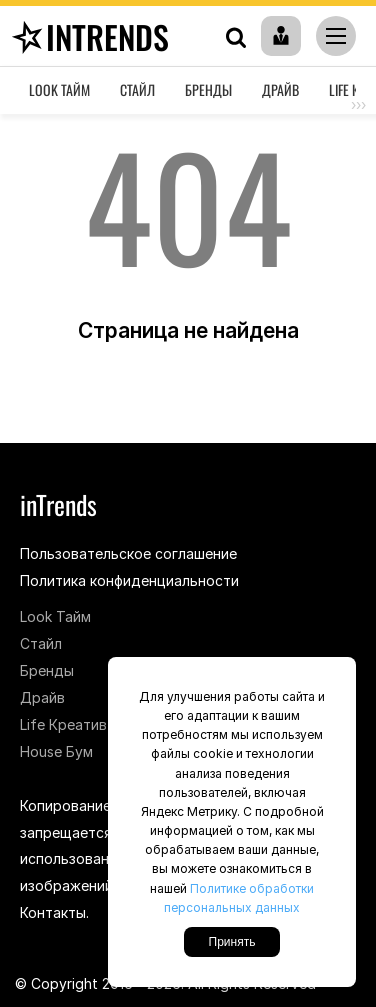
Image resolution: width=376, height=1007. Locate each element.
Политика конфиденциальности (129, 580)
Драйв (280, 89)
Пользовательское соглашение (128, 553)
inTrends (87, 36)
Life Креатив (63, 724)
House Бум (56, 751)
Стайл (137, 89)
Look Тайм (59, 89)
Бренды (208, 89)
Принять (232, 942)
